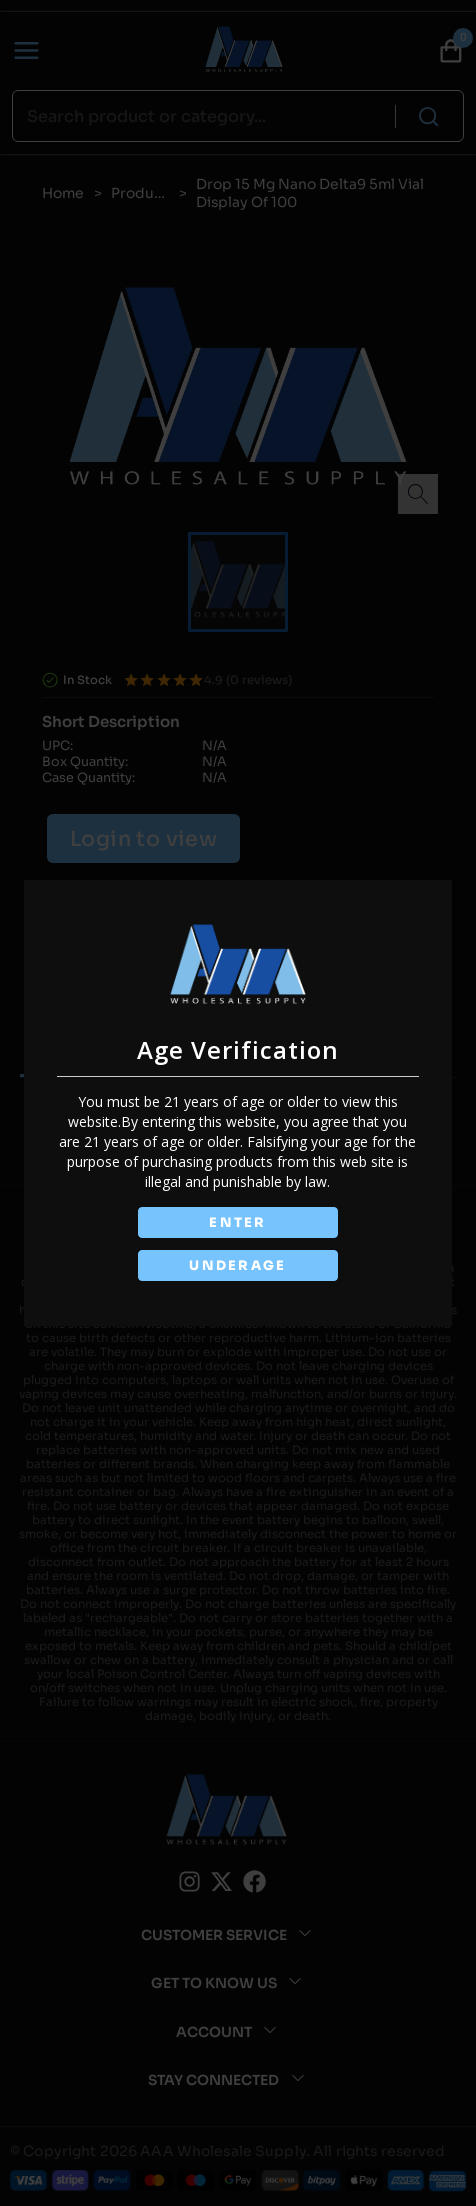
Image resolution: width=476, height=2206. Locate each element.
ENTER (238, 1222)
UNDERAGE (238, 1265)
